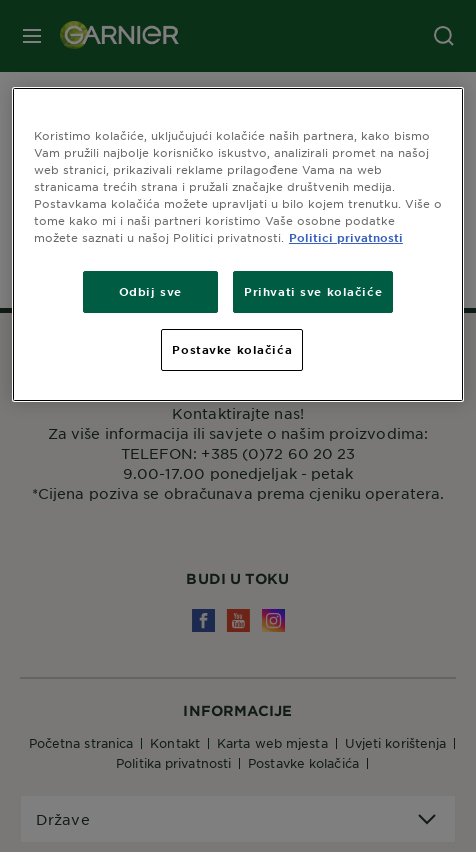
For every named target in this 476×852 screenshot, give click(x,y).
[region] (238, 244)
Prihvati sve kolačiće (313, 291)
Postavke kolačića (232, 349)
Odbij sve (150, 291)
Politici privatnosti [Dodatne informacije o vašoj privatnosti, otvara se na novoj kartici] (346, 237)
